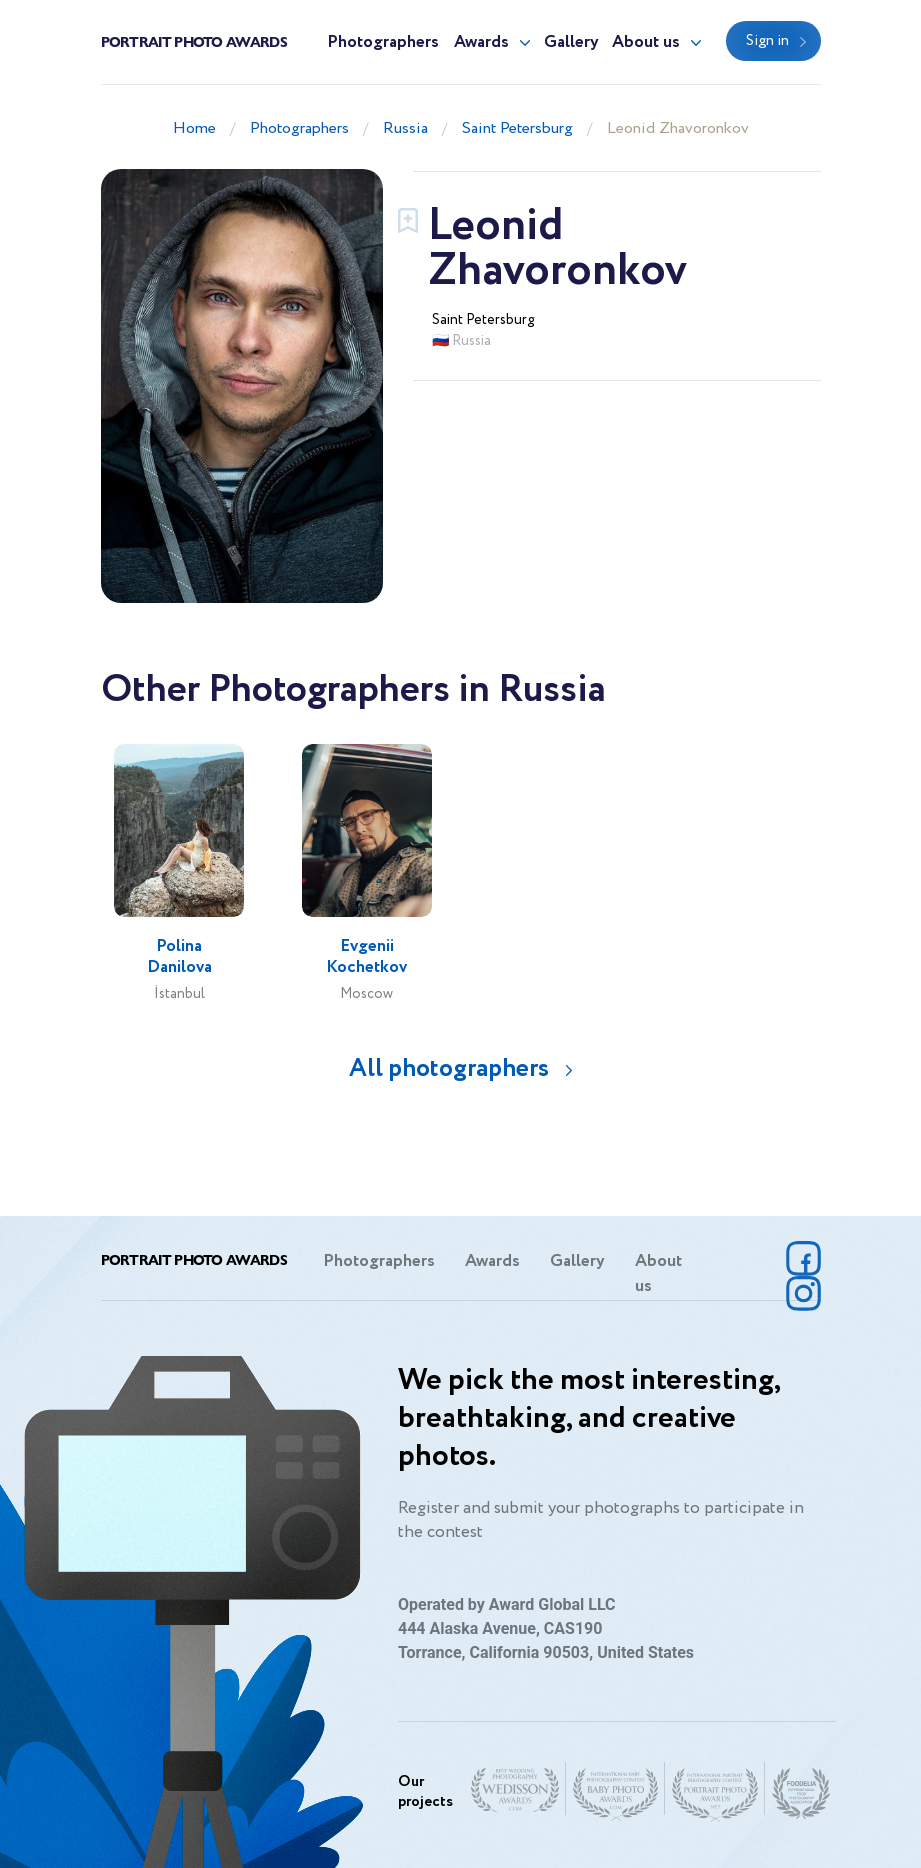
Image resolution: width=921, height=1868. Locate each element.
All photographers (449, 1068)
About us (646, 42)
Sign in (767, 41)
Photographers (383, 42)
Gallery (571, 42)
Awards (481, 42)
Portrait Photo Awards (194, 41)
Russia (405, 128)
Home (194, 128)
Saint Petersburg (517, 128)
